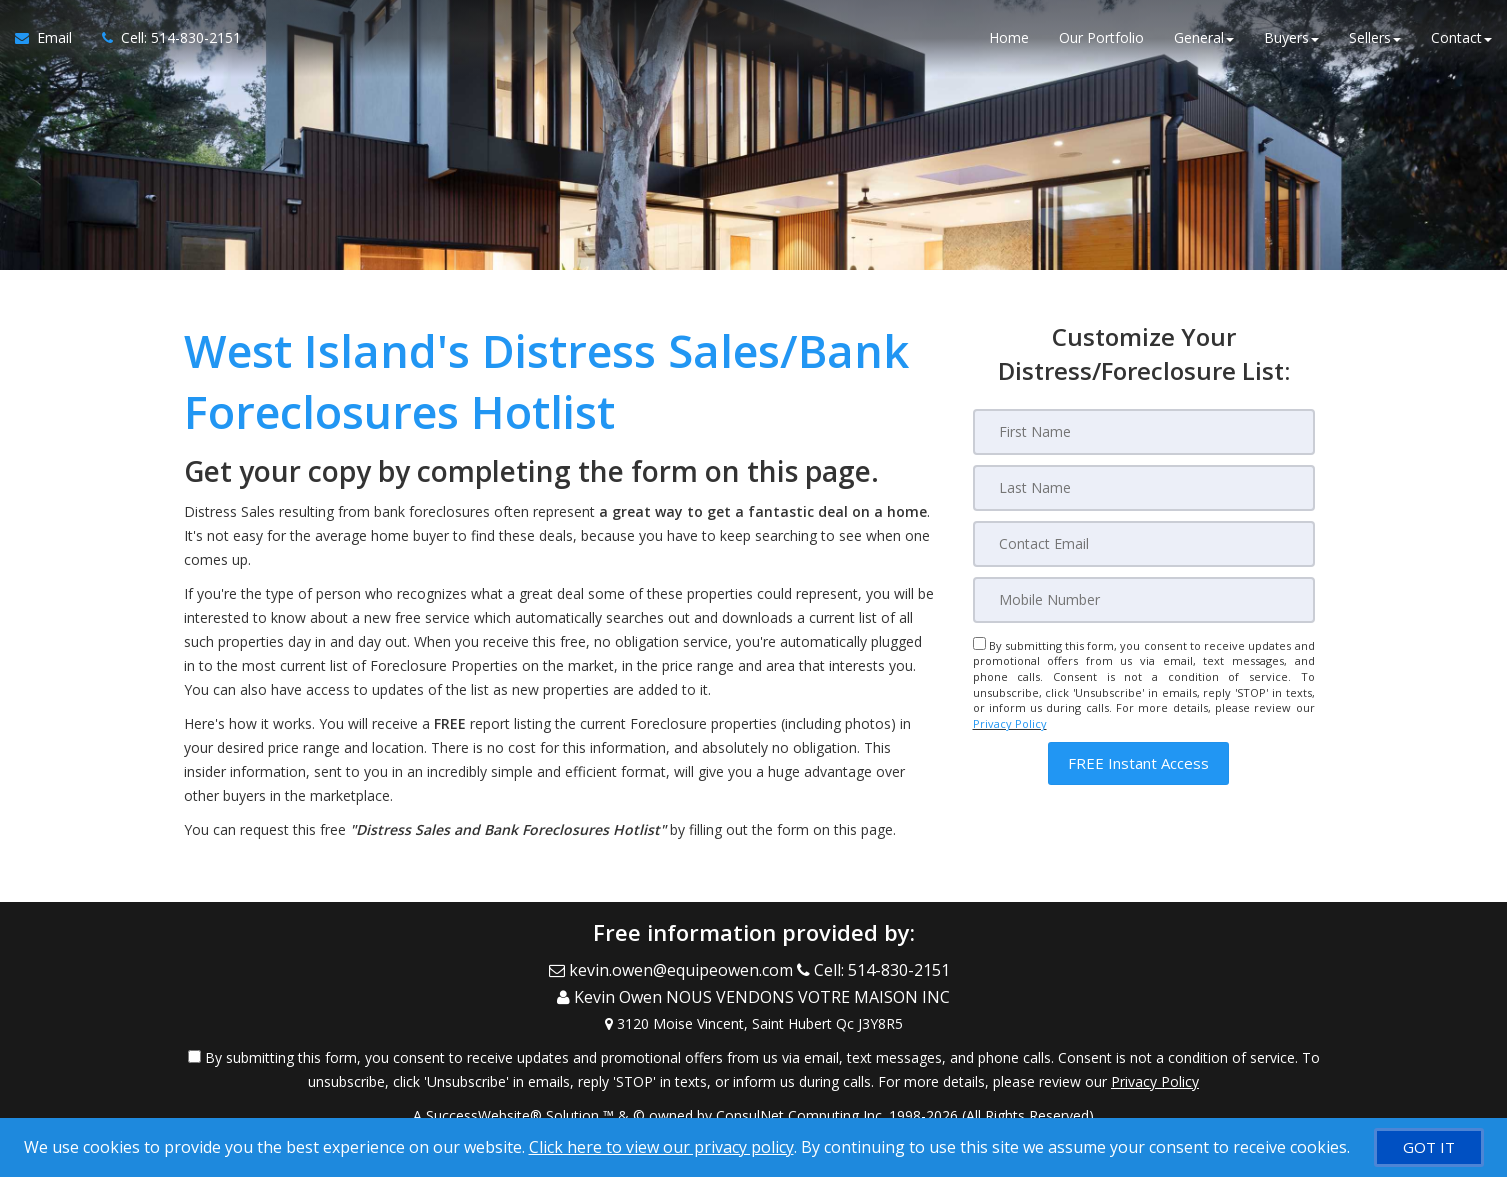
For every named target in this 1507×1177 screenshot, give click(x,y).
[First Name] (1144, 432)
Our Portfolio (1101, 39)
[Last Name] (1144, 488)
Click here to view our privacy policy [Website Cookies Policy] (661, 1147)
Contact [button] (1461, 39)
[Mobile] (1144, 600)
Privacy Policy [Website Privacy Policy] (1010, 723)
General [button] (1204, 39)
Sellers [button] (1375, 39)
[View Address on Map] (754, 1015)
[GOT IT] (1429, 1147)
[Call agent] (164, 40)
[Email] (1144, 544)
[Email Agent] (51, 40)
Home (1009, 39)
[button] (1138, 763)
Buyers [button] (1291, 39)
